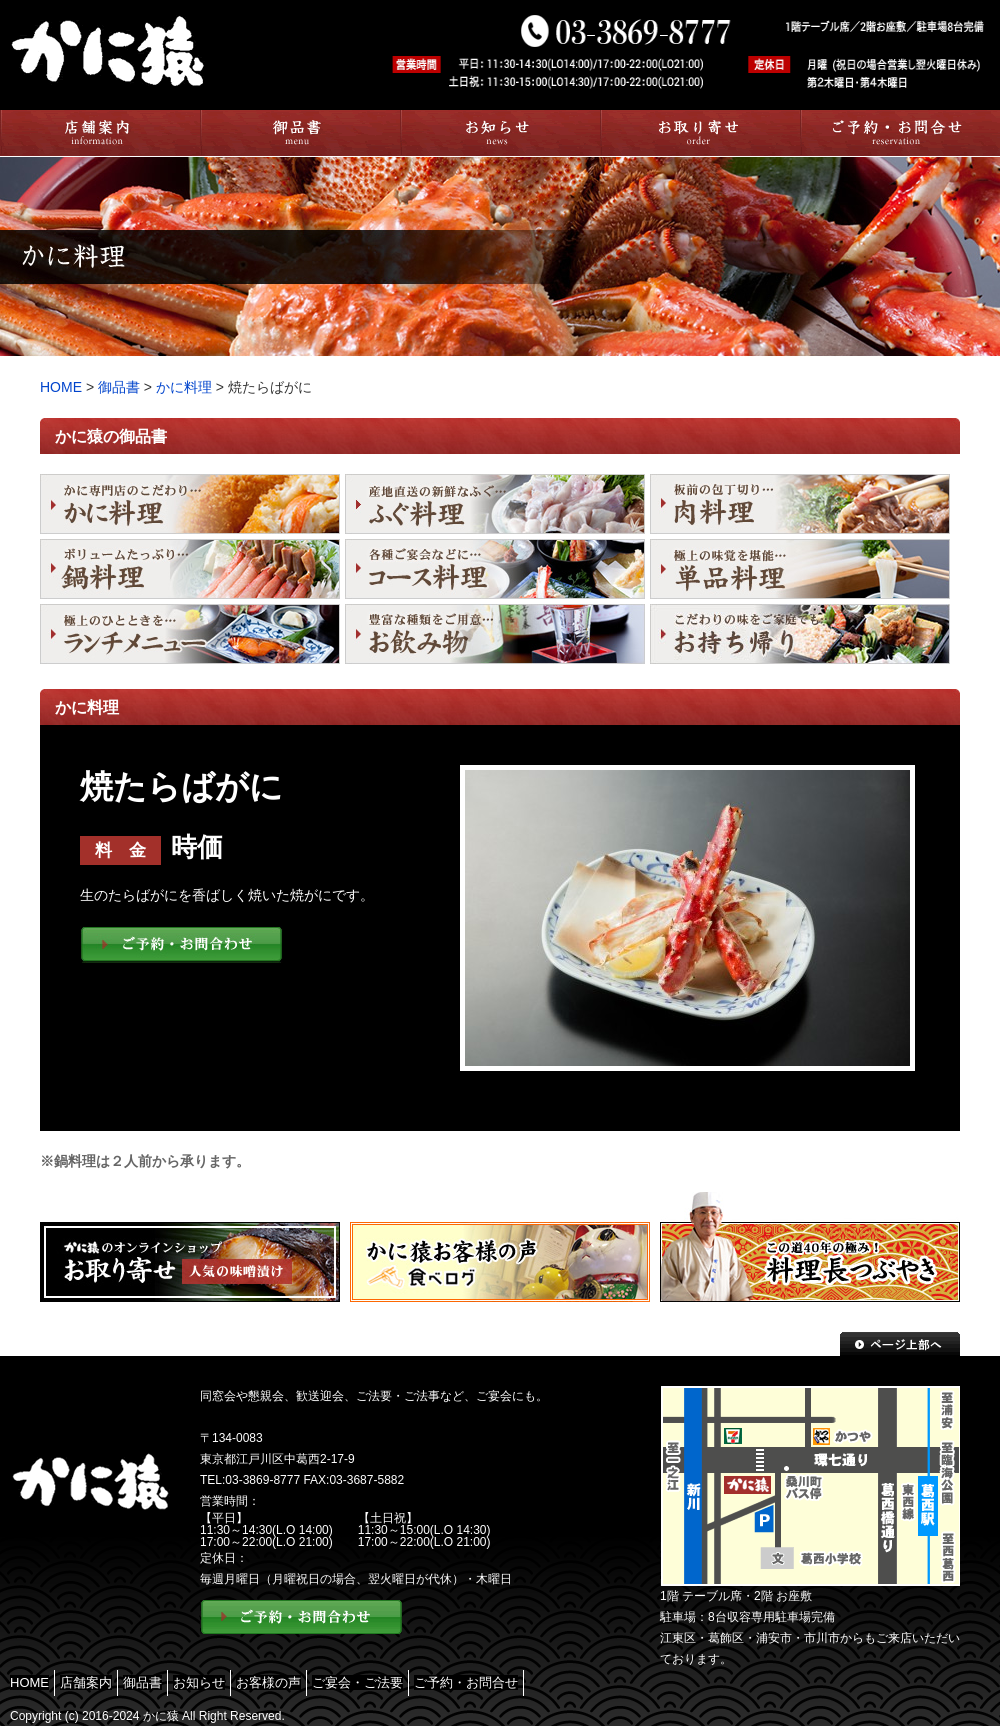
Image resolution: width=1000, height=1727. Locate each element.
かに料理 (184, 387)
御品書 (121, 387)
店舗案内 (86, 1682)
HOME (61, 387)
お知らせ (199, 1682)
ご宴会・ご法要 (357, 1682)
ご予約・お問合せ (466, 1682)
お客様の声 (268, 1682)
